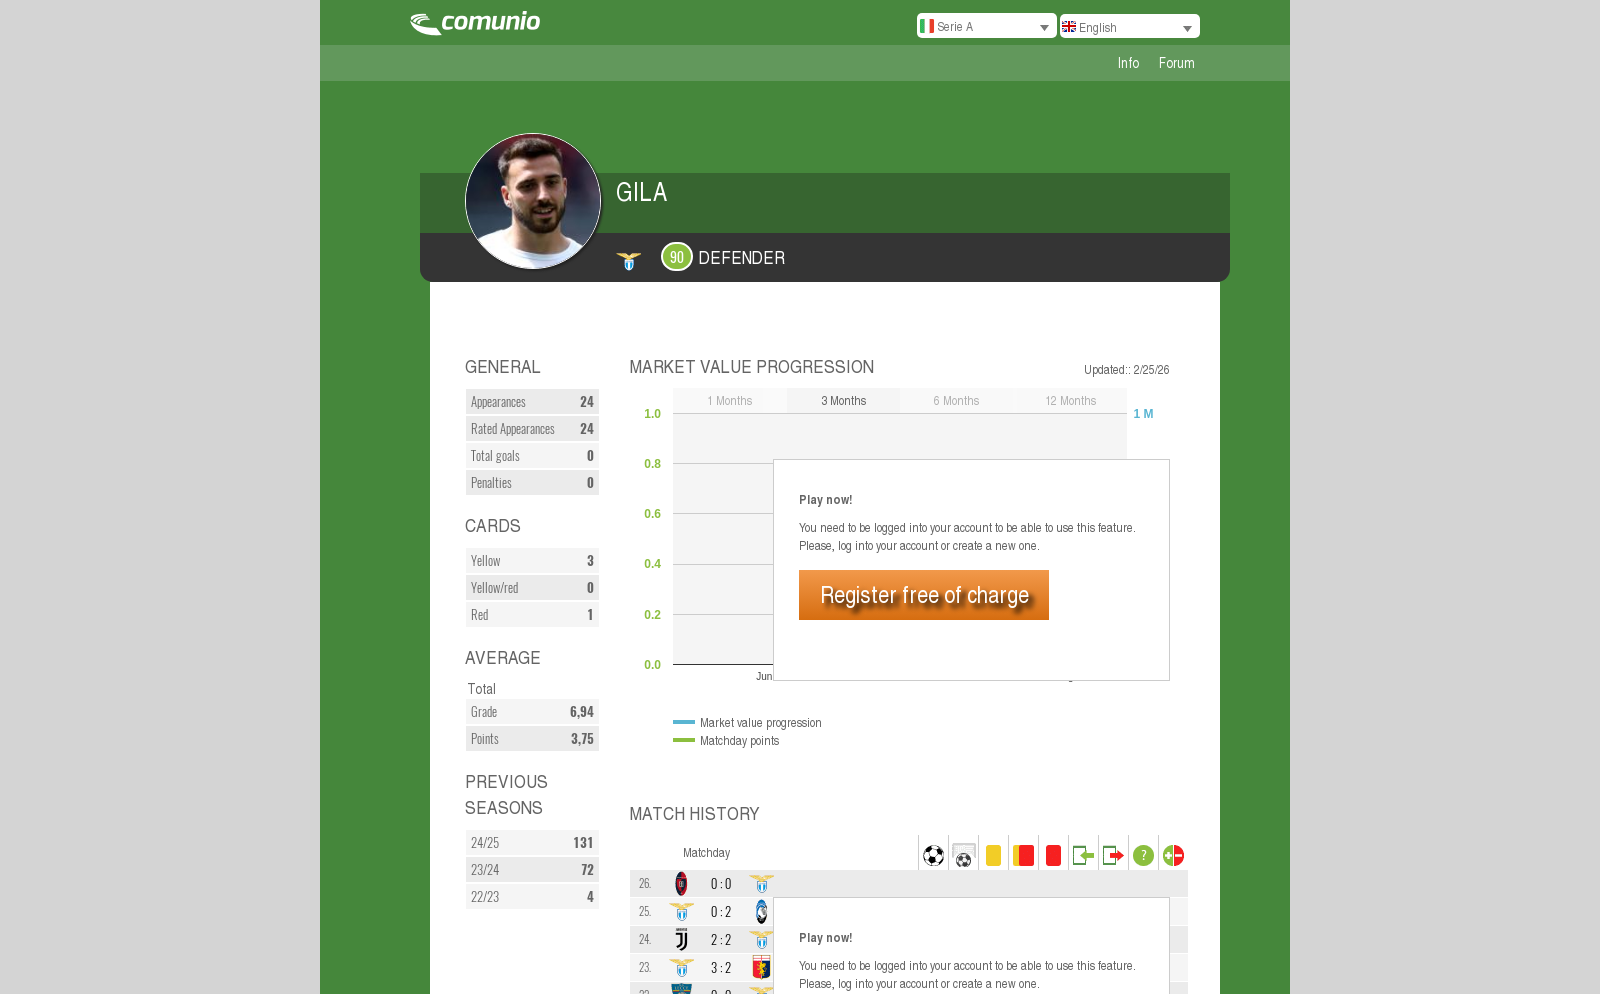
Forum (1177, 62)
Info (1128, 62)
